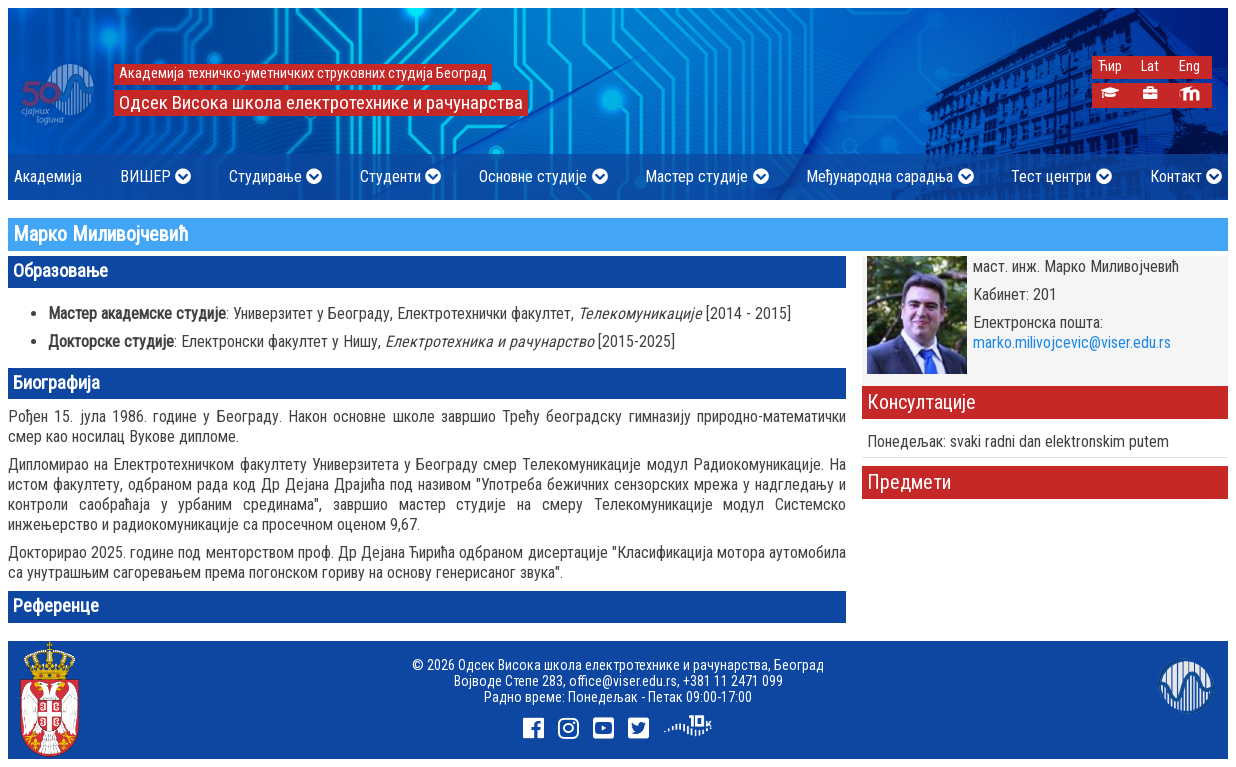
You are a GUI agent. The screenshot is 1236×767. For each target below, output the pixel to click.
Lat (1150, 66)
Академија (48, 176)
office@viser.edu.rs (623, 681)
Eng (1189, 66)
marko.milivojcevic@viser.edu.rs (1072, 342)
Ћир (1110, 66)
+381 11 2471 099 (733, 681)
